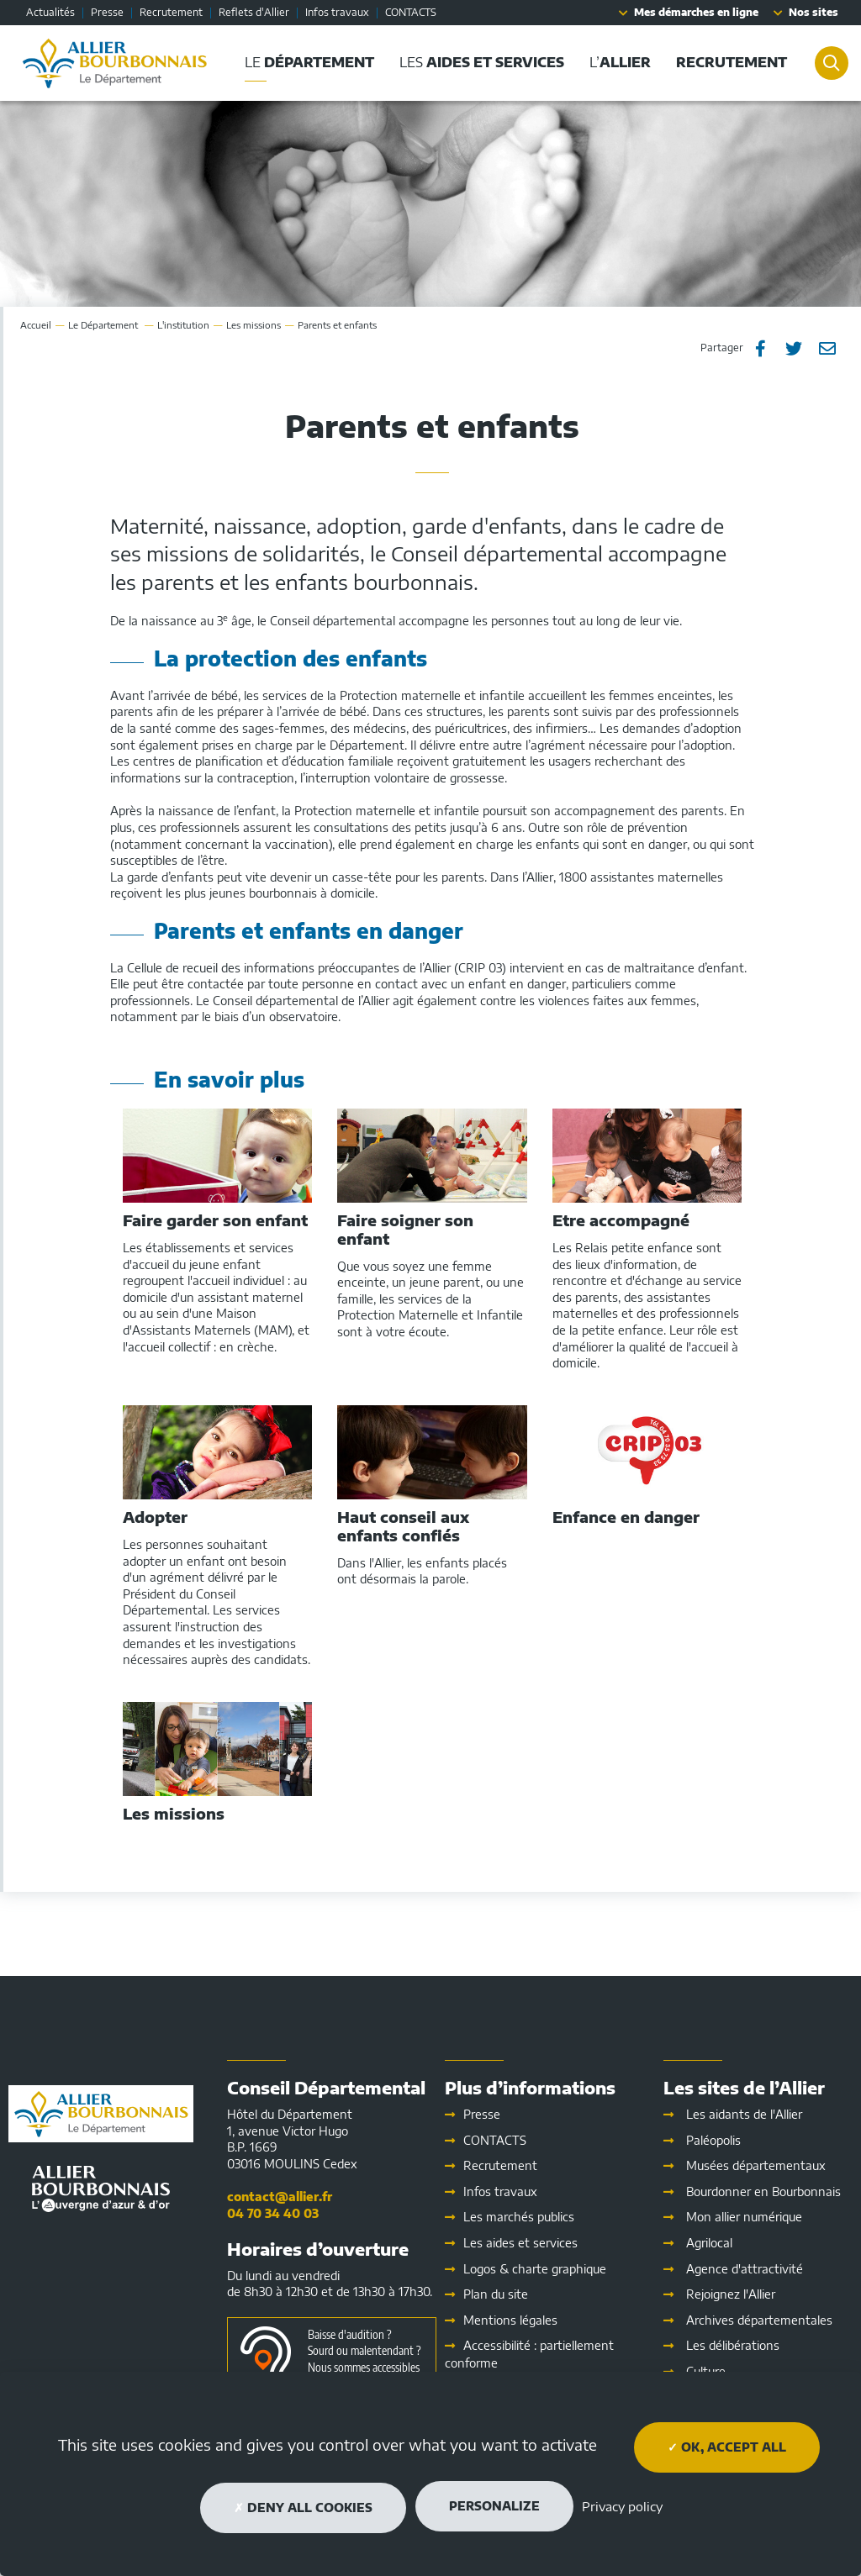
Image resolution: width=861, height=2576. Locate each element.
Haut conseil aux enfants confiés (403, 1526)
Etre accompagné (620, 1220)
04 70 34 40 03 (273, 2213)
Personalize (494, 2506)
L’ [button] (616, 62)
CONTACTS (410, 12)
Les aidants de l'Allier (744, 2114)
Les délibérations (732, 2345)
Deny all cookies (303, 2507)
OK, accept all (727, 2447)
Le (104, 324)
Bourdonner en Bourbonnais (763, 2191)
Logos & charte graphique (534, 2269)
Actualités (50, 12)
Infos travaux (337, 12)
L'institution (183, 324)
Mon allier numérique (744, 2217)
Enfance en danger (626, 1517)
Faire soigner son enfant (405, 1229)
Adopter (155, 1517)
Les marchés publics (518, 2217)
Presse (107, 12)
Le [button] (306, 62)
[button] (728, 62)
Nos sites (813, 12)
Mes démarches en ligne (696, 12)
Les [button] (478, 62)
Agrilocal (709, 2243)
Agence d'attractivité (744, 2269)
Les (520, 2243)
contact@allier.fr (279, 2196)
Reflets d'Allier (254, 12)
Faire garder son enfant (215, 1220)
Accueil (35, 324)
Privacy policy (622, 2506)
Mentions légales (510, 2320)
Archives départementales (759, 2320)
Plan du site (495, 2294)
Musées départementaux (756, 2165)
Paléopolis (713, 2140)
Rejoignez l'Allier (730, 2294)
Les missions (253, 324)
